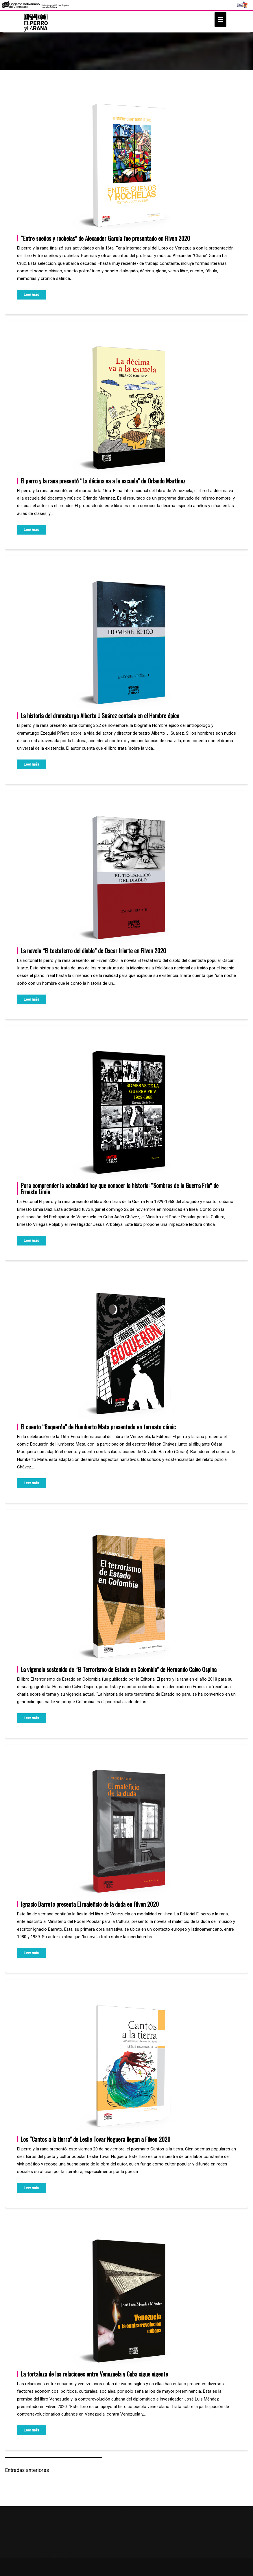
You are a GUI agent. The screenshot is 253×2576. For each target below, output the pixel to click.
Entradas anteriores (27, 2470)
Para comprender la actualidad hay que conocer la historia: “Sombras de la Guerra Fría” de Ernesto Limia (120, 1188)
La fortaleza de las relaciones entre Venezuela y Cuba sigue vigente (94, 2374)
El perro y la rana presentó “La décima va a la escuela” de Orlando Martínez (103, 480)
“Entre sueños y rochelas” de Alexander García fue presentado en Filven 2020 (105, 238)
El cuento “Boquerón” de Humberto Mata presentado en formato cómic (98, 1426)
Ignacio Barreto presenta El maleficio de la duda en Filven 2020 (90, 1904)
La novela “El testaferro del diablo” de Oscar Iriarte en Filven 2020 (93, 950)
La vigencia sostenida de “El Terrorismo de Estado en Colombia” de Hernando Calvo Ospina (119, 1669)
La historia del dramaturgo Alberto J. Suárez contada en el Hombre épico (100, 715)
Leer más (31, 294)
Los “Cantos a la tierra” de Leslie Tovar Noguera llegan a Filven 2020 (95, 2139)
